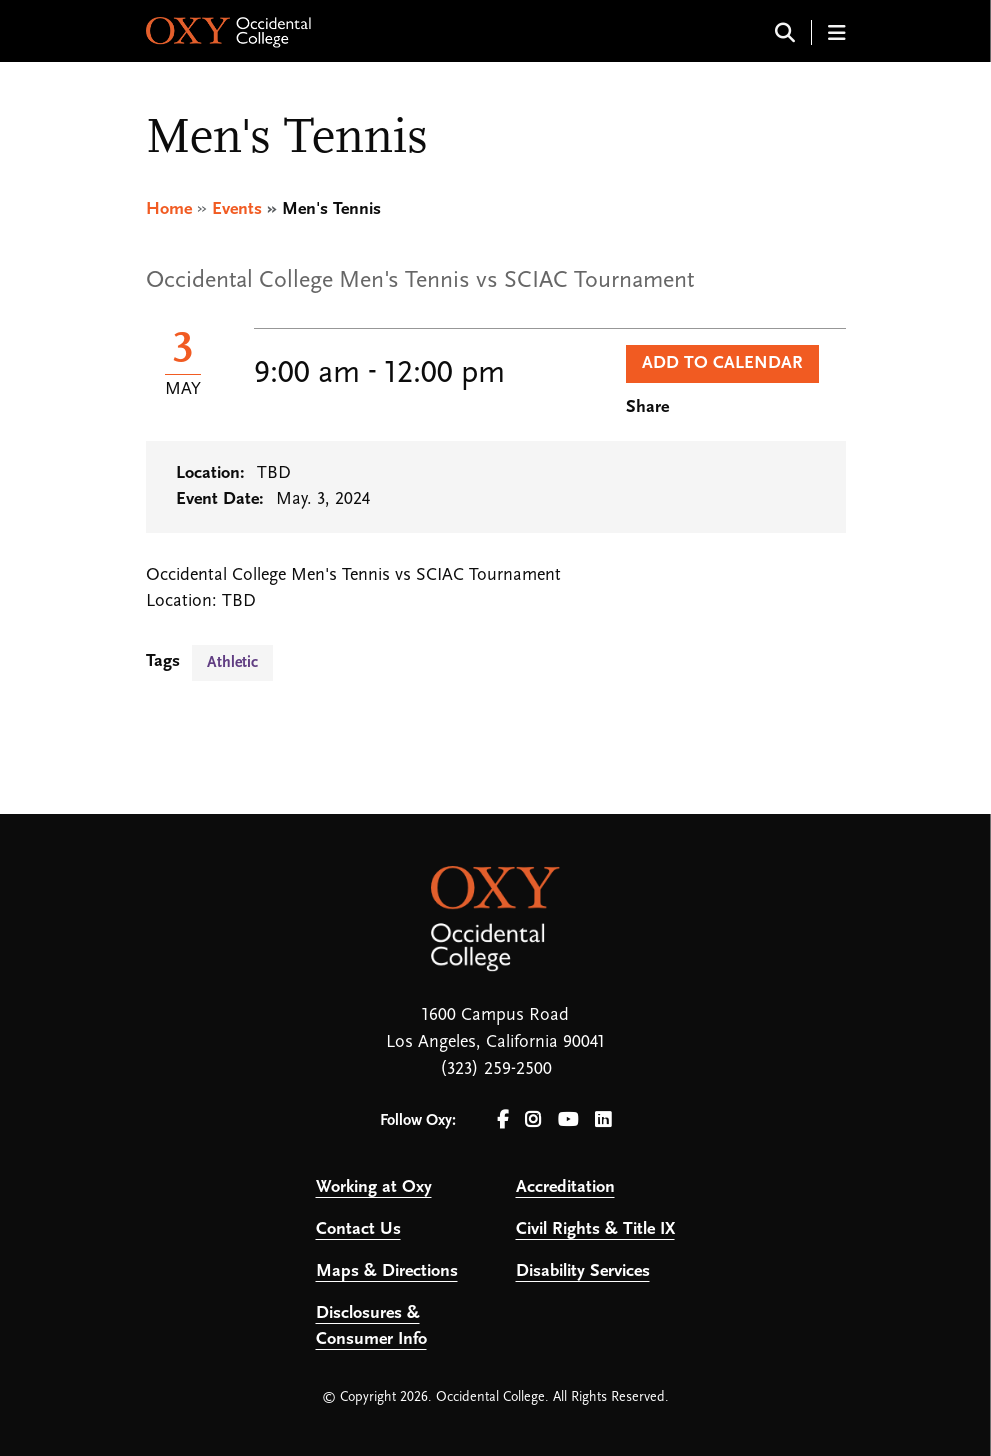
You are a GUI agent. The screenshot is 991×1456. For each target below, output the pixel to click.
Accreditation (565, 1187)
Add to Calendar (722, 363)
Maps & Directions (387, 1271)
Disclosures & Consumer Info (371, 1326)
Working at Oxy (374, 1187)
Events (237, 209)
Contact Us (358, 1229)
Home (169, 209)
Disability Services (583, 1271)
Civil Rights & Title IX (595, 1229)
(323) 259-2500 (496, 1069)
